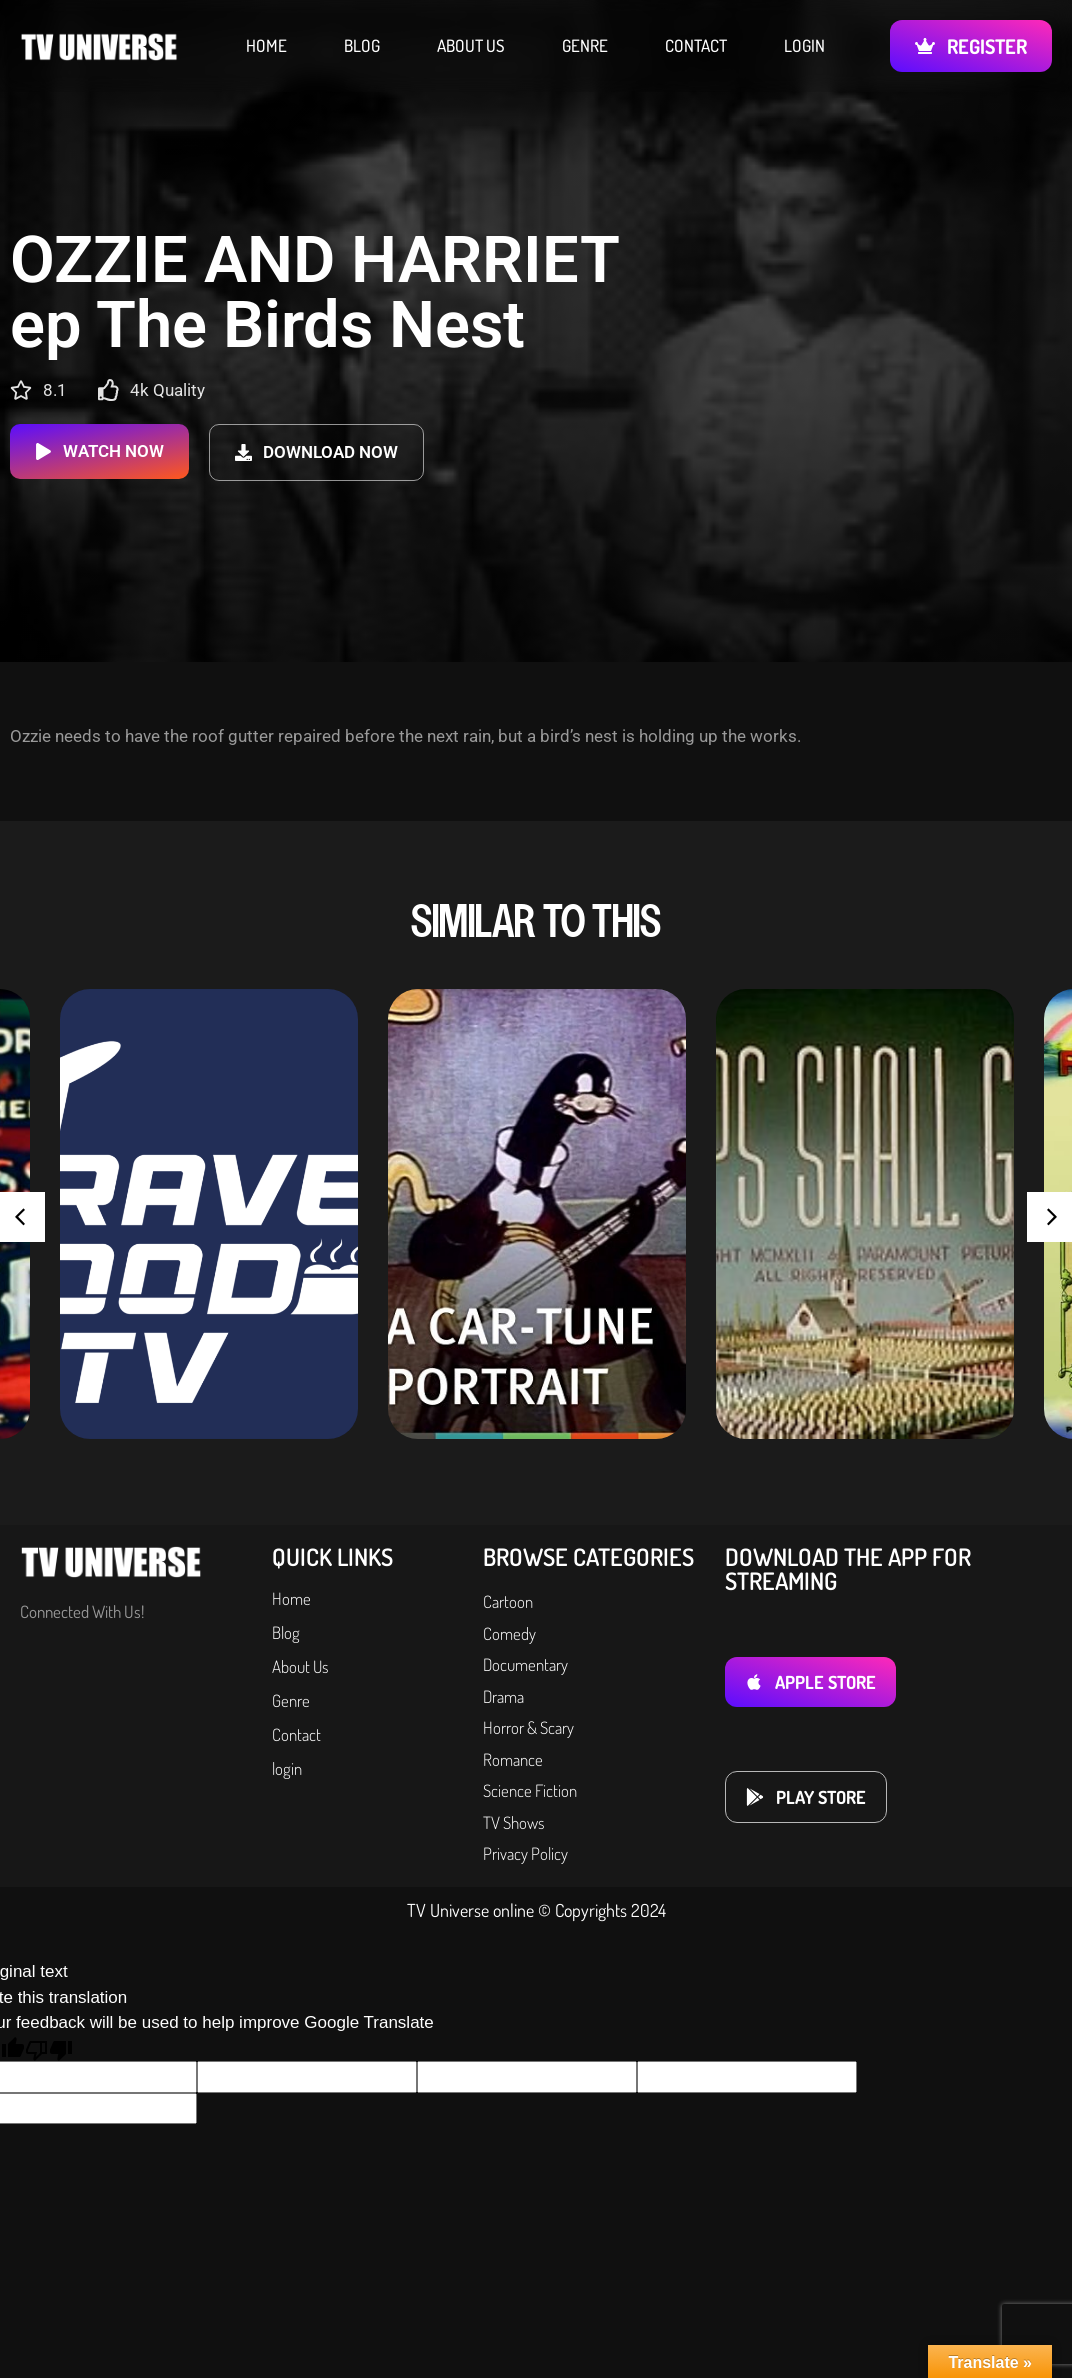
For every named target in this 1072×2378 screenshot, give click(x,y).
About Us (471, 46)
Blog (362, 46)
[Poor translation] (49, 2049)
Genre (585, 46)
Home (266, 46)
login (804, 46)
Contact (696, 46)
